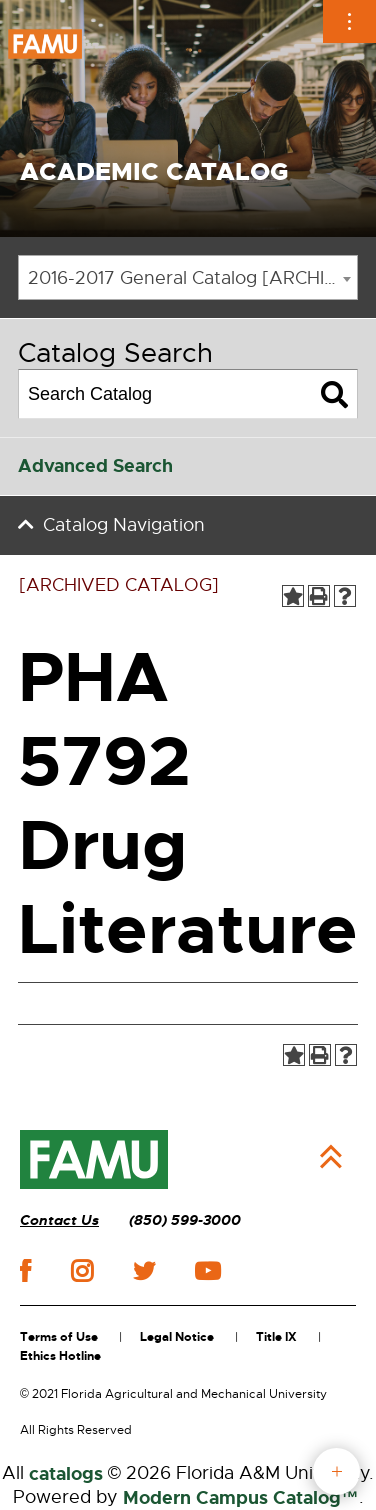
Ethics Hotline (60, 1356)
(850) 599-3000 (185, 1220)
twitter (144, 1271)
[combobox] (188, 277)
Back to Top (331, 1157)
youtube (207, 1271)
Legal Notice (177, 1337)
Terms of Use (59, 1337)
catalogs (66, 1474)
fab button (336, 1471)
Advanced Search (95, 466)
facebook (25, 1270)
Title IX (276, 1337)
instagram (82, 1271)
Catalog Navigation (124, 525)
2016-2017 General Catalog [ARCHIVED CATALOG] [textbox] (192, 278)
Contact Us (59, 1220)
